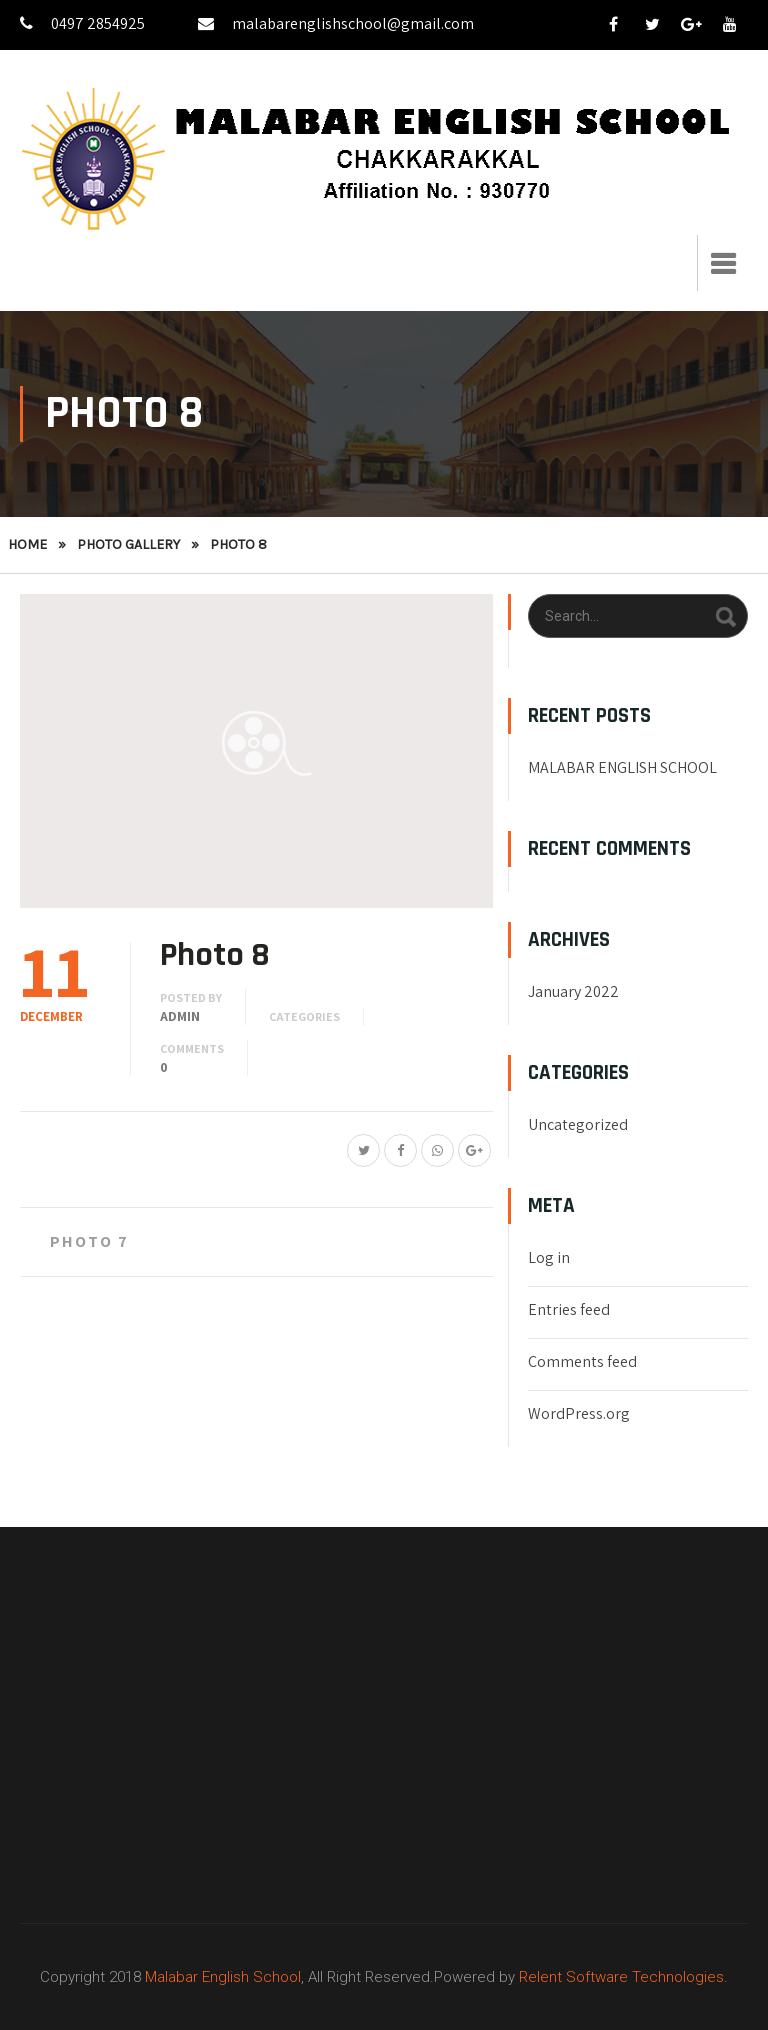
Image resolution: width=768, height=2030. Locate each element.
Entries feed (569, 1309)
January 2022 (573, 991)
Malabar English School (223, 1977)
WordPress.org (579, 1413)
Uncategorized (578, 1124)
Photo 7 (89, 1241)
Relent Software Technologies (621, 1977)
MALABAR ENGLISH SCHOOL (622, 767)
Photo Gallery (128, 544)
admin (180, 1016)
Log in (549, 1257)
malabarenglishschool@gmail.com (336, 23)
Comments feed (582, 1361)
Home (27, 544)
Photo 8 (215, 955)
